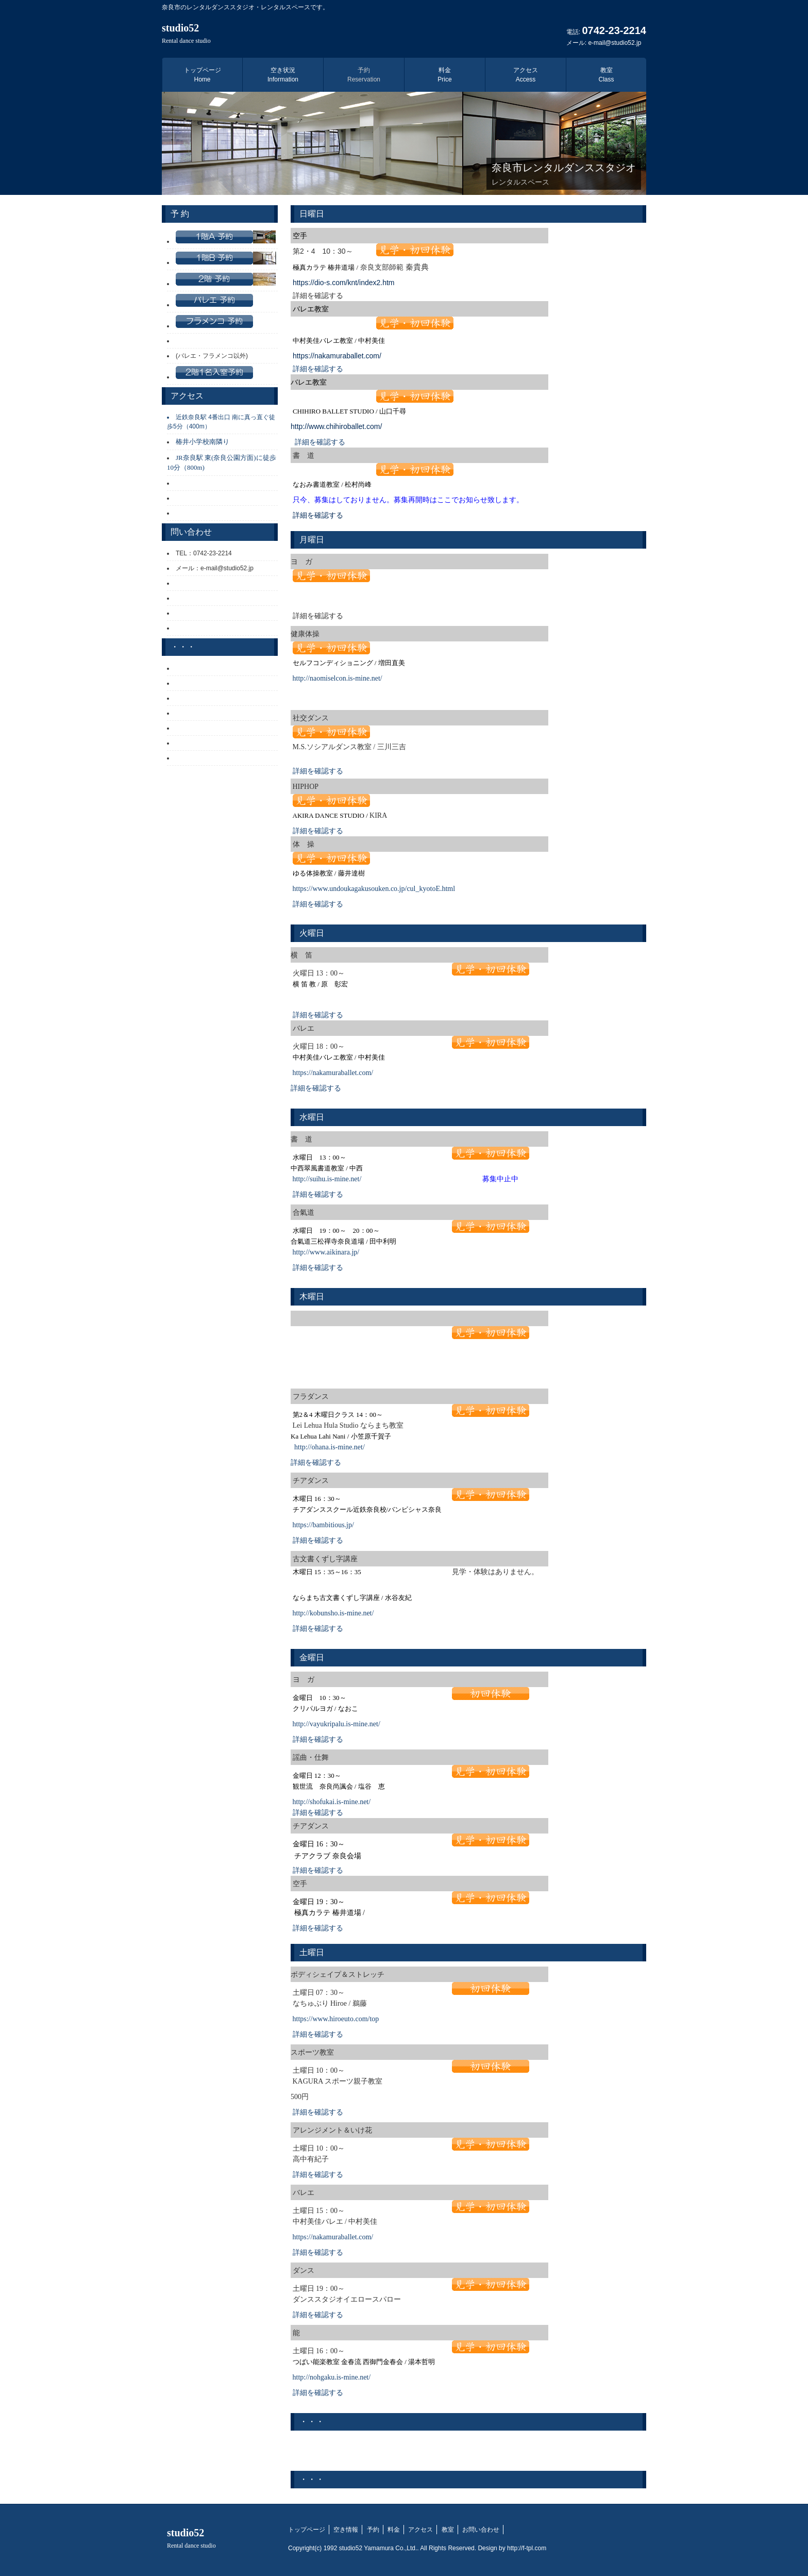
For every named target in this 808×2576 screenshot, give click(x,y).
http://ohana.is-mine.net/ (329, 1447)
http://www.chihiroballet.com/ (336, 426)
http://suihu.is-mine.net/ (327, 1179)
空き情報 (345, 2529)
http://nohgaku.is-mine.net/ (332, 2377)
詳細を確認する (318, 369)
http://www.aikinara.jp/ (326, 1252)
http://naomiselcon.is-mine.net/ (337, 678)
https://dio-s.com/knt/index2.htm (344, 282)
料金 (444, 75)
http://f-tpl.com (526, 2548)
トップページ (202, 75)
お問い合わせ (480, 2529)
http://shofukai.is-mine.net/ (332, 1802)
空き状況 (282, 75)
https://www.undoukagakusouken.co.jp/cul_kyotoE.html (374, 889)
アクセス (525, 75)
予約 (363, 75)
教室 (606, 75)
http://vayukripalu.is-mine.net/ (336, 1724)
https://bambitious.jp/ (323, 1525)
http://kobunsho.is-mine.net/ (333, 1613)
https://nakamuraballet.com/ (338, 356)
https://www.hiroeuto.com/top (336, 2019)
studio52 (186, 33)
